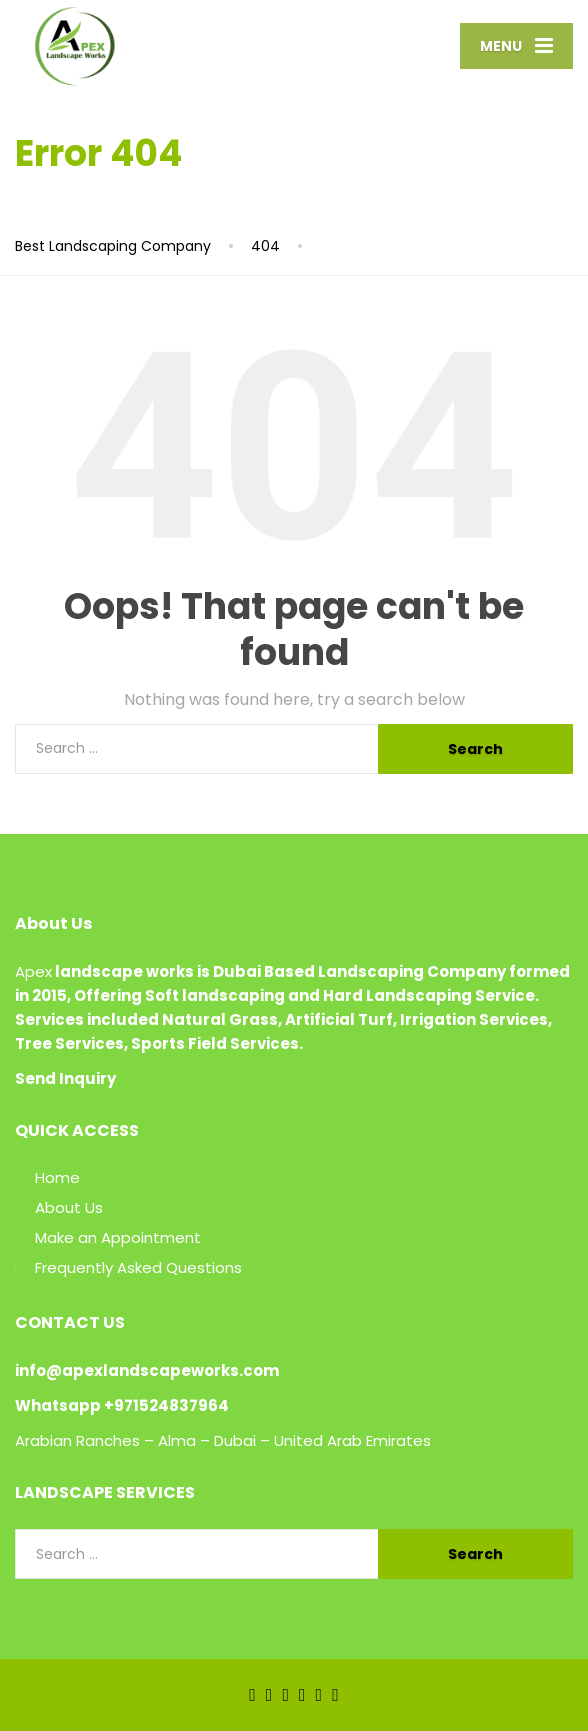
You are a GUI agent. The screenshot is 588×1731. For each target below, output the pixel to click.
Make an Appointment (118, 1237)
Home (57, 1177)
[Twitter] (269, 1693)
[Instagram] (319, 1693)
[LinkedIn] (285, 1693)
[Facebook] (252, 1693)
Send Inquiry (65, 1078)
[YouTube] (302, 1693)
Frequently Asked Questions (138, 1267)
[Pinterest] (335, 1693)
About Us (69, 1207)
